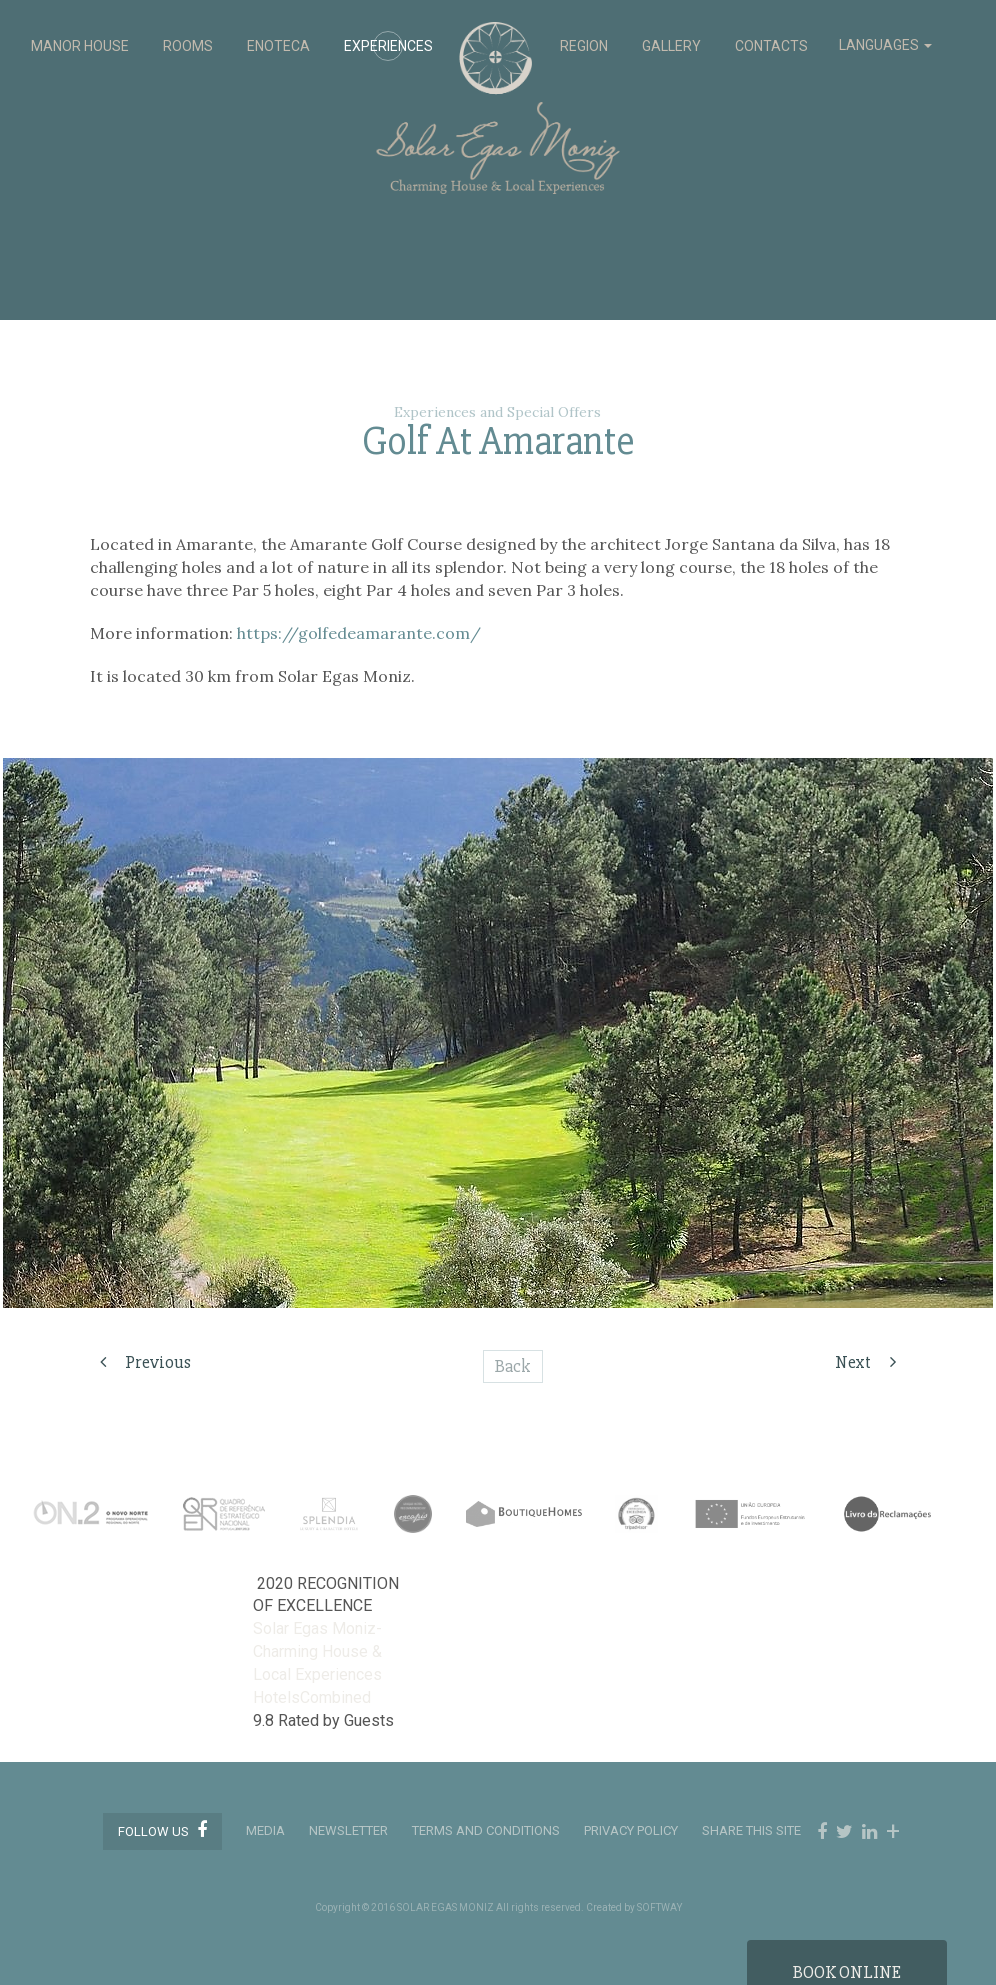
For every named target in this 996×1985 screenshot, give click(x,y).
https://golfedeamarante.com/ (359, 633)
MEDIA (265, 1830)
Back (513, 1366)
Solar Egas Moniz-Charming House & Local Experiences (317, 1651)
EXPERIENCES (388, 46)
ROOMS (188, 46)
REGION (584, 46)
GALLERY (671, 46)
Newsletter (348, 1830)
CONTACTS (771, 46)
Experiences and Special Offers (497, 412)
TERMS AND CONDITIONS (486, 1830)
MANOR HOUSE (80, 46)
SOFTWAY (659, 1907)
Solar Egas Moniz (498, 31)
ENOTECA (278, 46)
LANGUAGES (885, 45)
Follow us (162, 1830)
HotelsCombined (312, 1697)
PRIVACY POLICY (631, 1830)
